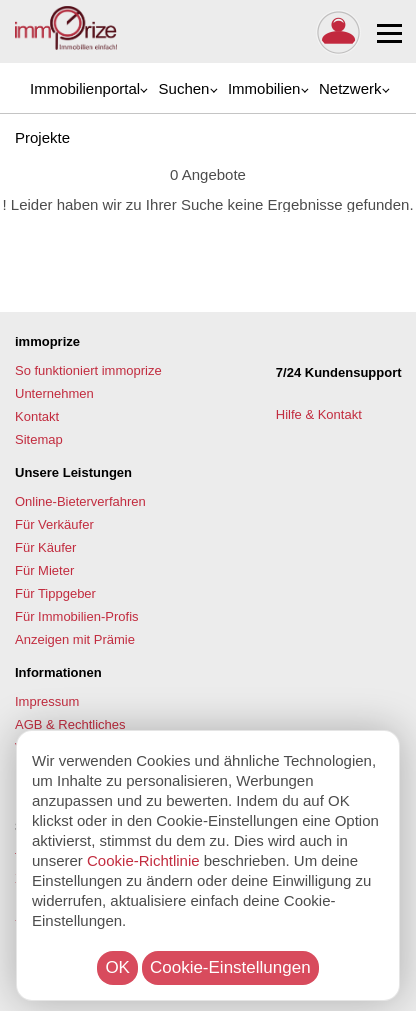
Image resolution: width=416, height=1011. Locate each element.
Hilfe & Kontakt (321, 414)
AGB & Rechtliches (70, 724)
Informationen (58, 672)
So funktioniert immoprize (88, 370)
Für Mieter (44, 570)
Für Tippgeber (55, 593)
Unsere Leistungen (73, 472)
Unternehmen (54, 393)
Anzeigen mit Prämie (75, 639)
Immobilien (264, 88)
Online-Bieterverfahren (80, 501)
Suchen (184, 88)
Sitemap (39, 439)
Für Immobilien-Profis (77, 616)
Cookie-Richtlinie (143, 860)
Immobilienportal (85, 88)
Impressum (47, 701)
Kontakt (37, 416)
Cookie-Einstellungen (230, 967)
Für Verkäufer (54, 524)
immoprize (47, 341)
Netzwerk (350, 88)
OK (117, 967)
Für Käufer (45, 547)
